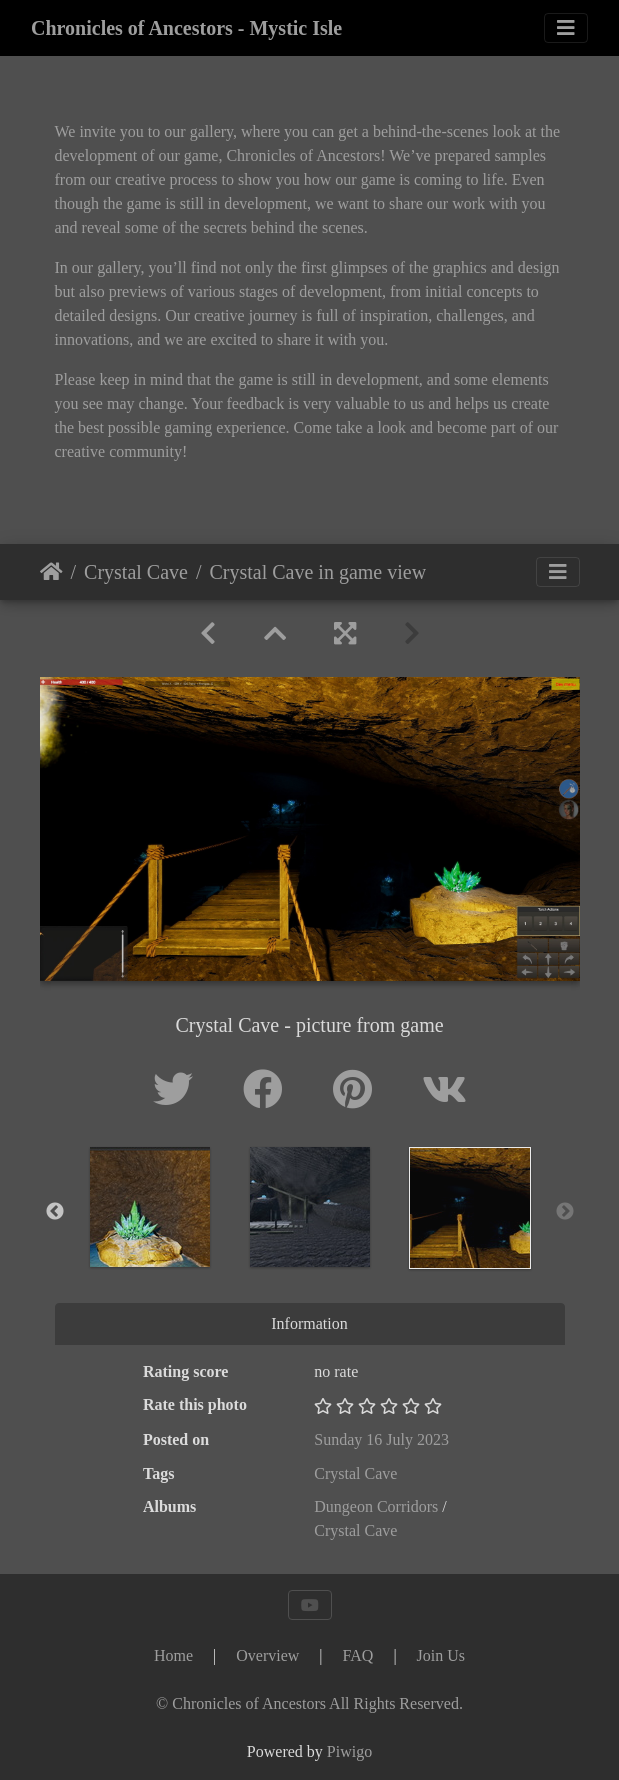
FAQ (358, 1655)
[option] (150, 1207)
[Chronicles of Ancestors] (309, 1703)
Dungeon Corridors (376, 1506)
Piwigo (349, 1751)
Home (51, 572)
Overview (267, 1655)
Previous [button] (55, 1212)
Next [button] (565, 1212)
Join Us (441, 1655)
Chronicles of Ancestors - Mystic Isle (186, 28)
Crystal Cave (136, 572)
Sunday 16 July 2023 (381, 1439)
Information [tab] (309, 1323)
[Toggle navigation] (566, 28)
